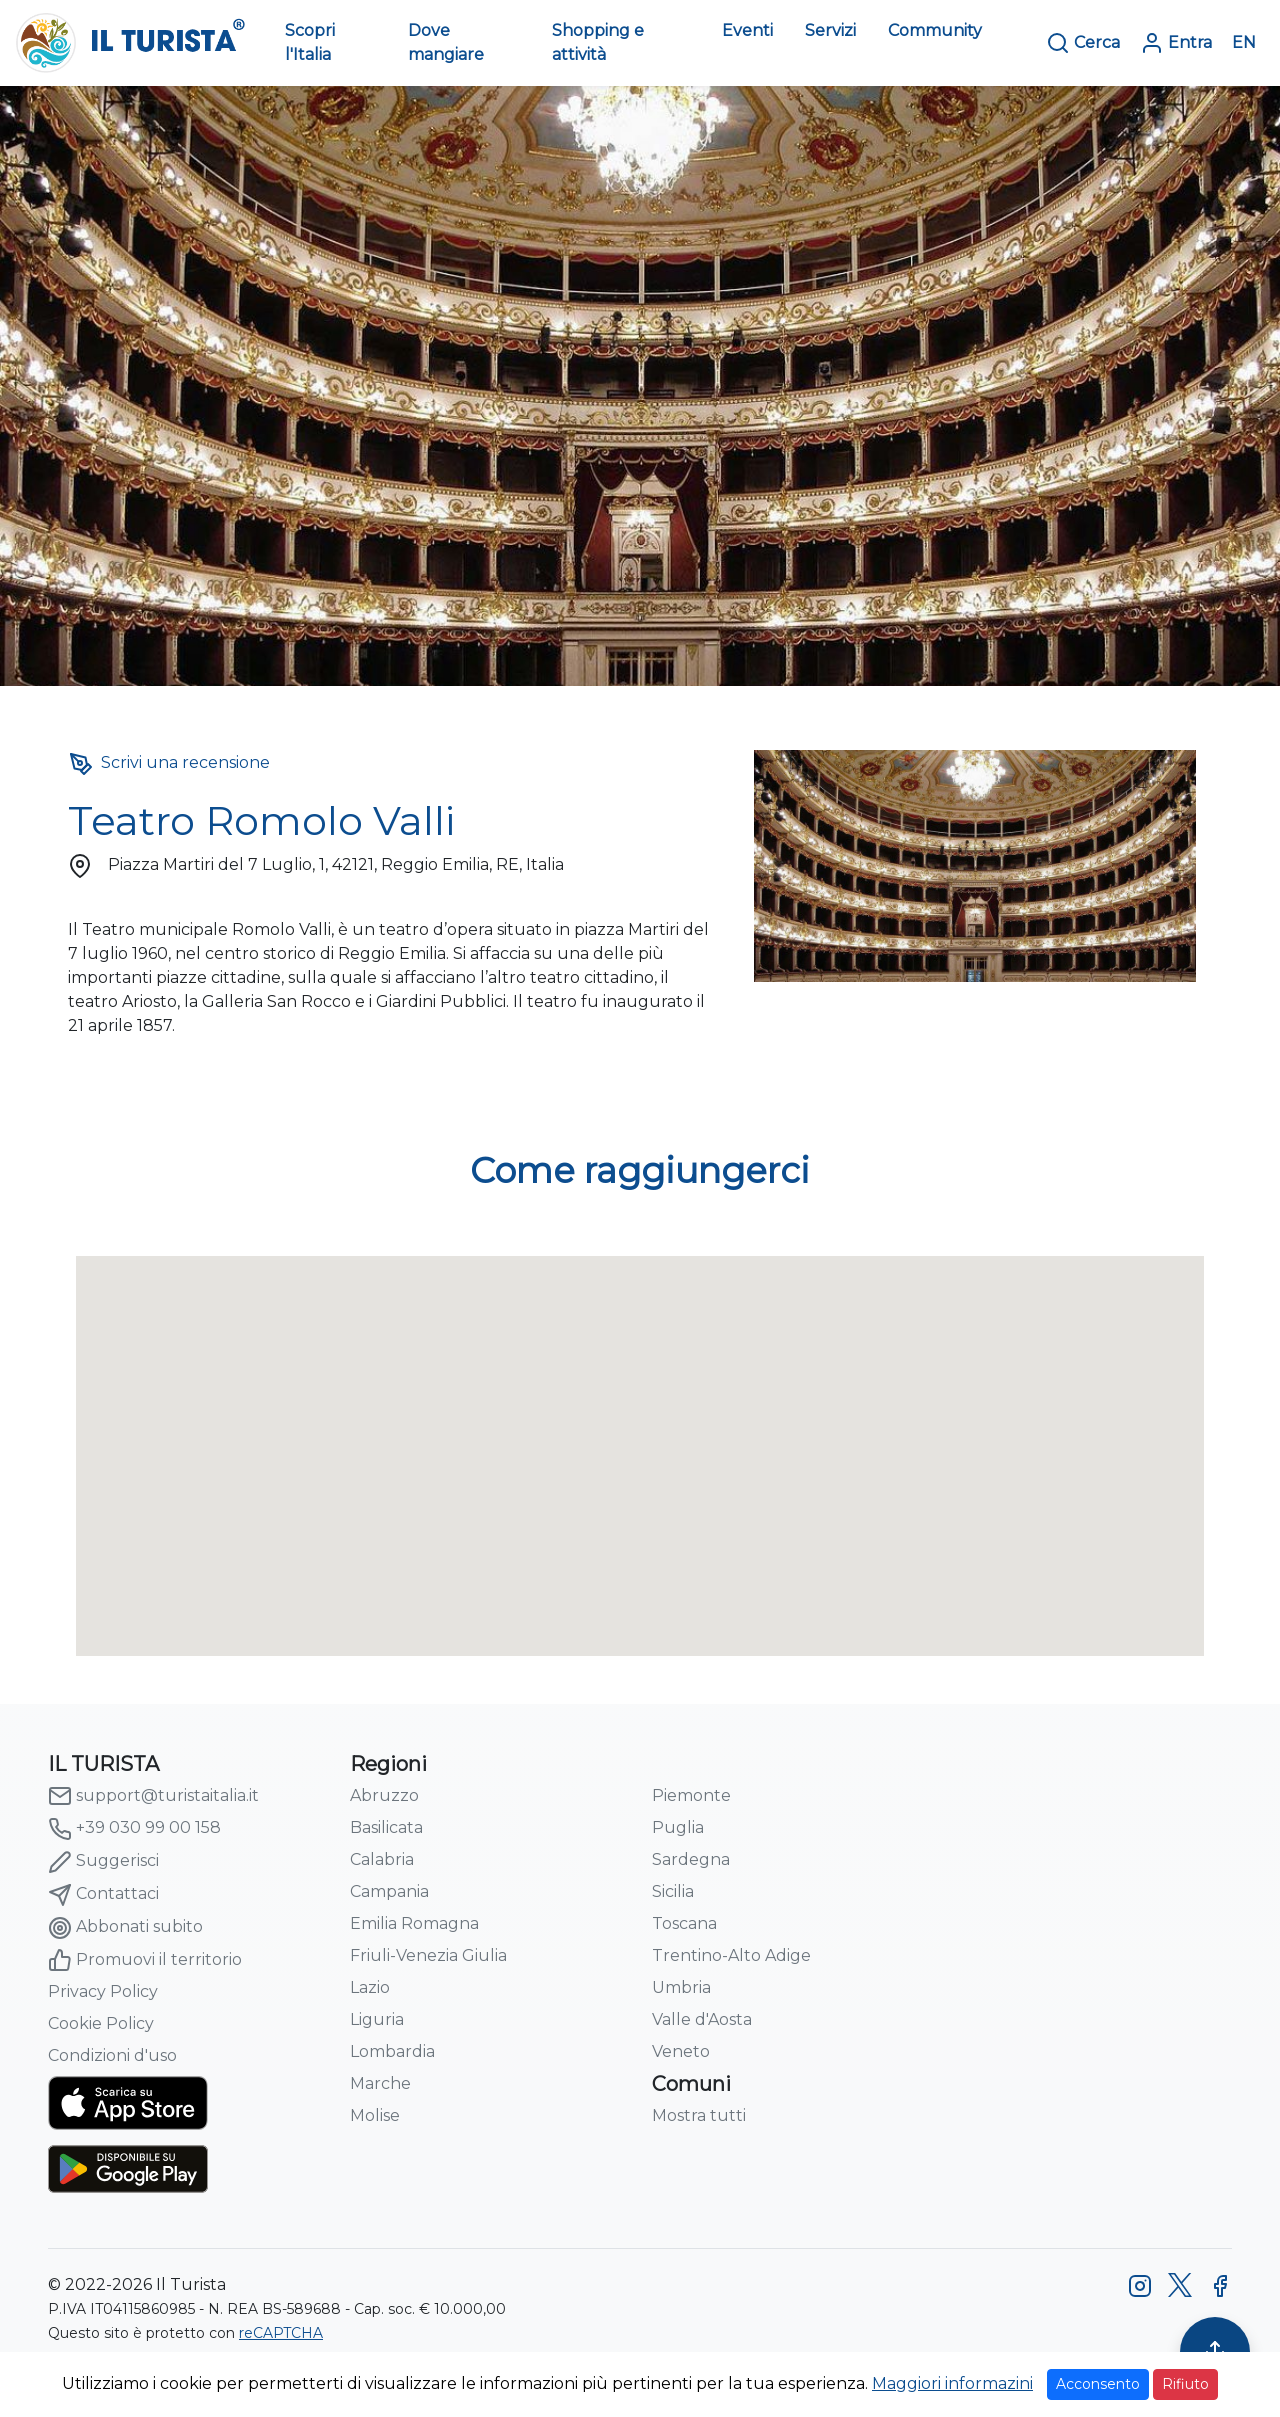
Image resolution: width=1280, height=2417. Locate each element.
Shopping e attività (598, 42)
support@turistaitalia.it (153, 1796)
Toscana (684, 1923)
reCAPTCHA (281, 2333)
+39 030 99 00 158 (134, 1829)
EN (1244, 42)
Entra (1176, 43)
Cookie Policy (101, 2023)
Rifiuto (1185, 2384)
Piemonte (691, 1795)
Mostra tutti (699, 2115)
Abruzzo (384, 1795)
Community (935, 30)
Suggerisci (103, 1862)
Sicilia (673, 1891)
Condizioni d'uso (112, 2055)
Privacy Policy (103, 1991)
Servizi (830, 30)
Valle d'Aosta (702, 2019)
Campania (389, 1891)
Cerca (1083, 43)
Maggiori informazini (952, 2383)
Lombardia (392, 2051)
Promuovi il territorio (145, 1960)
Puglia (678, 1827)
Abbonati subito (125, 1928)
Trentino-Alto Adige (731, 1955)
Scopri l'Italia (310, 42)
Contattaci (103, 1895)
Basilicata (386, 1827)
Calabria (382, 1859)
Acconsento (1098, 2384)
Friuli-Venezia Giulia (428, 1955)
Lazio (370, 1987)
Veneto (681, 2051)
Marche (380, 2083)
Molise (375, 2115)
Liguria (377, 2019)
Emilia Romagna (414, 1923)
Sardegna (691, 1859)
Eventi (747, 30)
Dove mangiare (446, 42)
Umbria (681, 1987)
